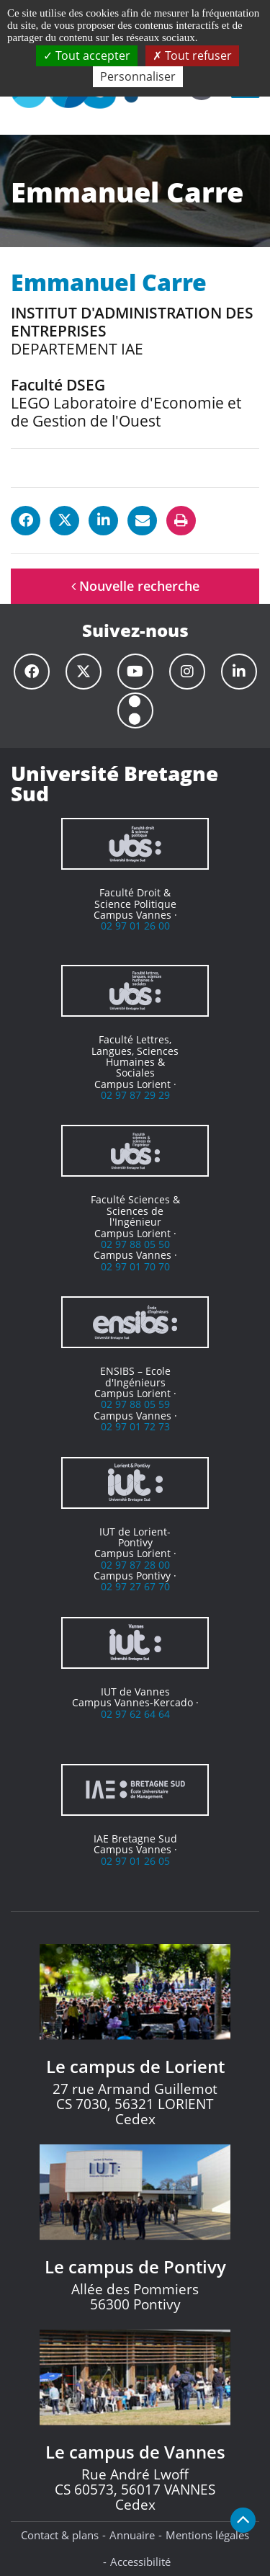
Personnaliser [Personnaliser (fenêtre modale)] (138, 76)
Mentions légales (207, 2535)
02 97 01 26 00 (135, 925)
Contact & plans (60, 2535)
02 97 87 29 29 (135, 1094)
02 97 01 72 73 (135, 1426)
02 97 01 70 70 (135, 1266)
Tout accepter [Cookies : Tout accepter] (86, 55)
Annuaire (132, 2535)
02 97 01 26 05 (135, 1860)
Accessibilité (140, 2561)
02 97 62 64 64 (135, 1713)
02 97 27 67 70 (135, 1586)
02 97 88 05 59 (135, 1404)
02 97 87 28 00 (135, 1564)
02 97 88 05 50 (135, 1244)
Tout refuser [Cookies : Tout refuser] (192, 55)
